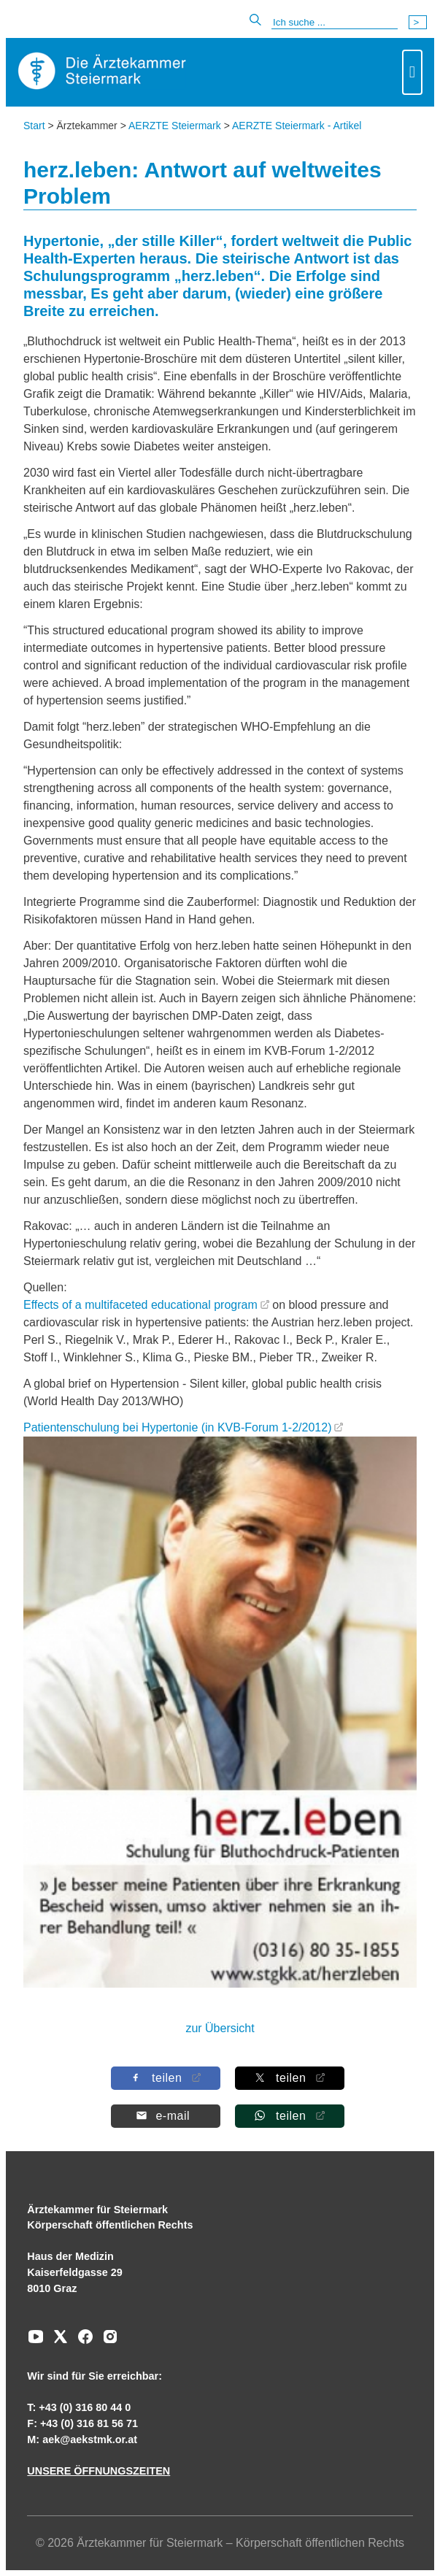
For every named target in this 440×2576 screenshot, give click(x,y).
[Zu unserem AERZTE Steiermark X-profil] (57, 2342)
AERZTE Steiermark (174, 125)
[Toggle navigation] (412, 72)
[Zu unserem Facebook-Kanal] (81, 2342)
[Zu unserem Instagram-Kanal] (106, 2342)
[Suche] (334, 22)
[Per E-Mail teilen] (165, 2116)
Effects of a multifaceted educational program (140, 1305)
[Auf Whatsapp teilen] (289, 2116)
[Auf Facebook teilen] (165, 2078)
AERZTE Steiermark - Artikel (296, 125)
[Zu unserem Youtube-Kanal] (36, 2342)
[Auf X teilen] (289, 2078)
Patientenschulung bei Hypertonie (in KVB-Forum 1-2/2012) (177, 1427)
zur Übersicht (219, 2028)
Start (34, 125)
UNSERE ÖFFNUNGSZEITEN (98, 2471)
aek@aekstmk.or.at (89, 2439)
